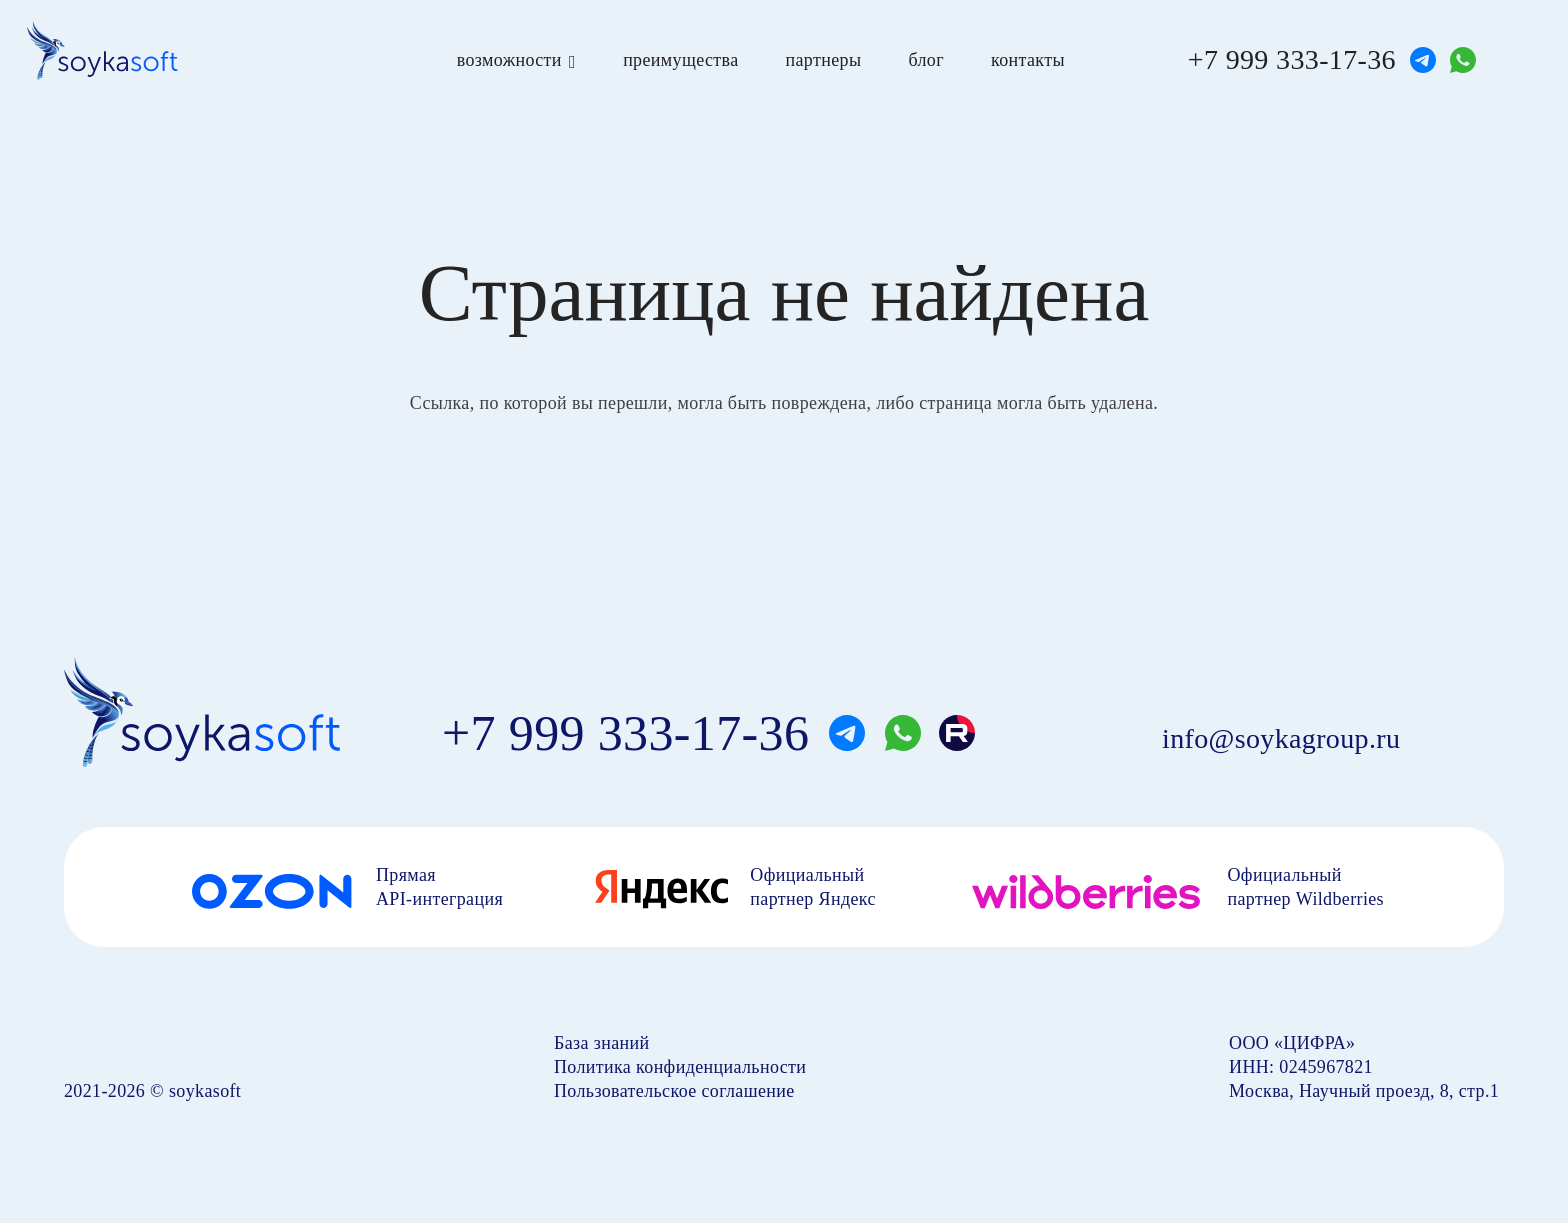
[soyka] (102, 50)
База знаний (602, 1043)
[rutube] (957, 733)
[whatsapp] (1463, 60)
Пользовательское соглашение (674, 1091)
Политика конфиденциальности (680, 1067)
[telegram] (1423, 60)
